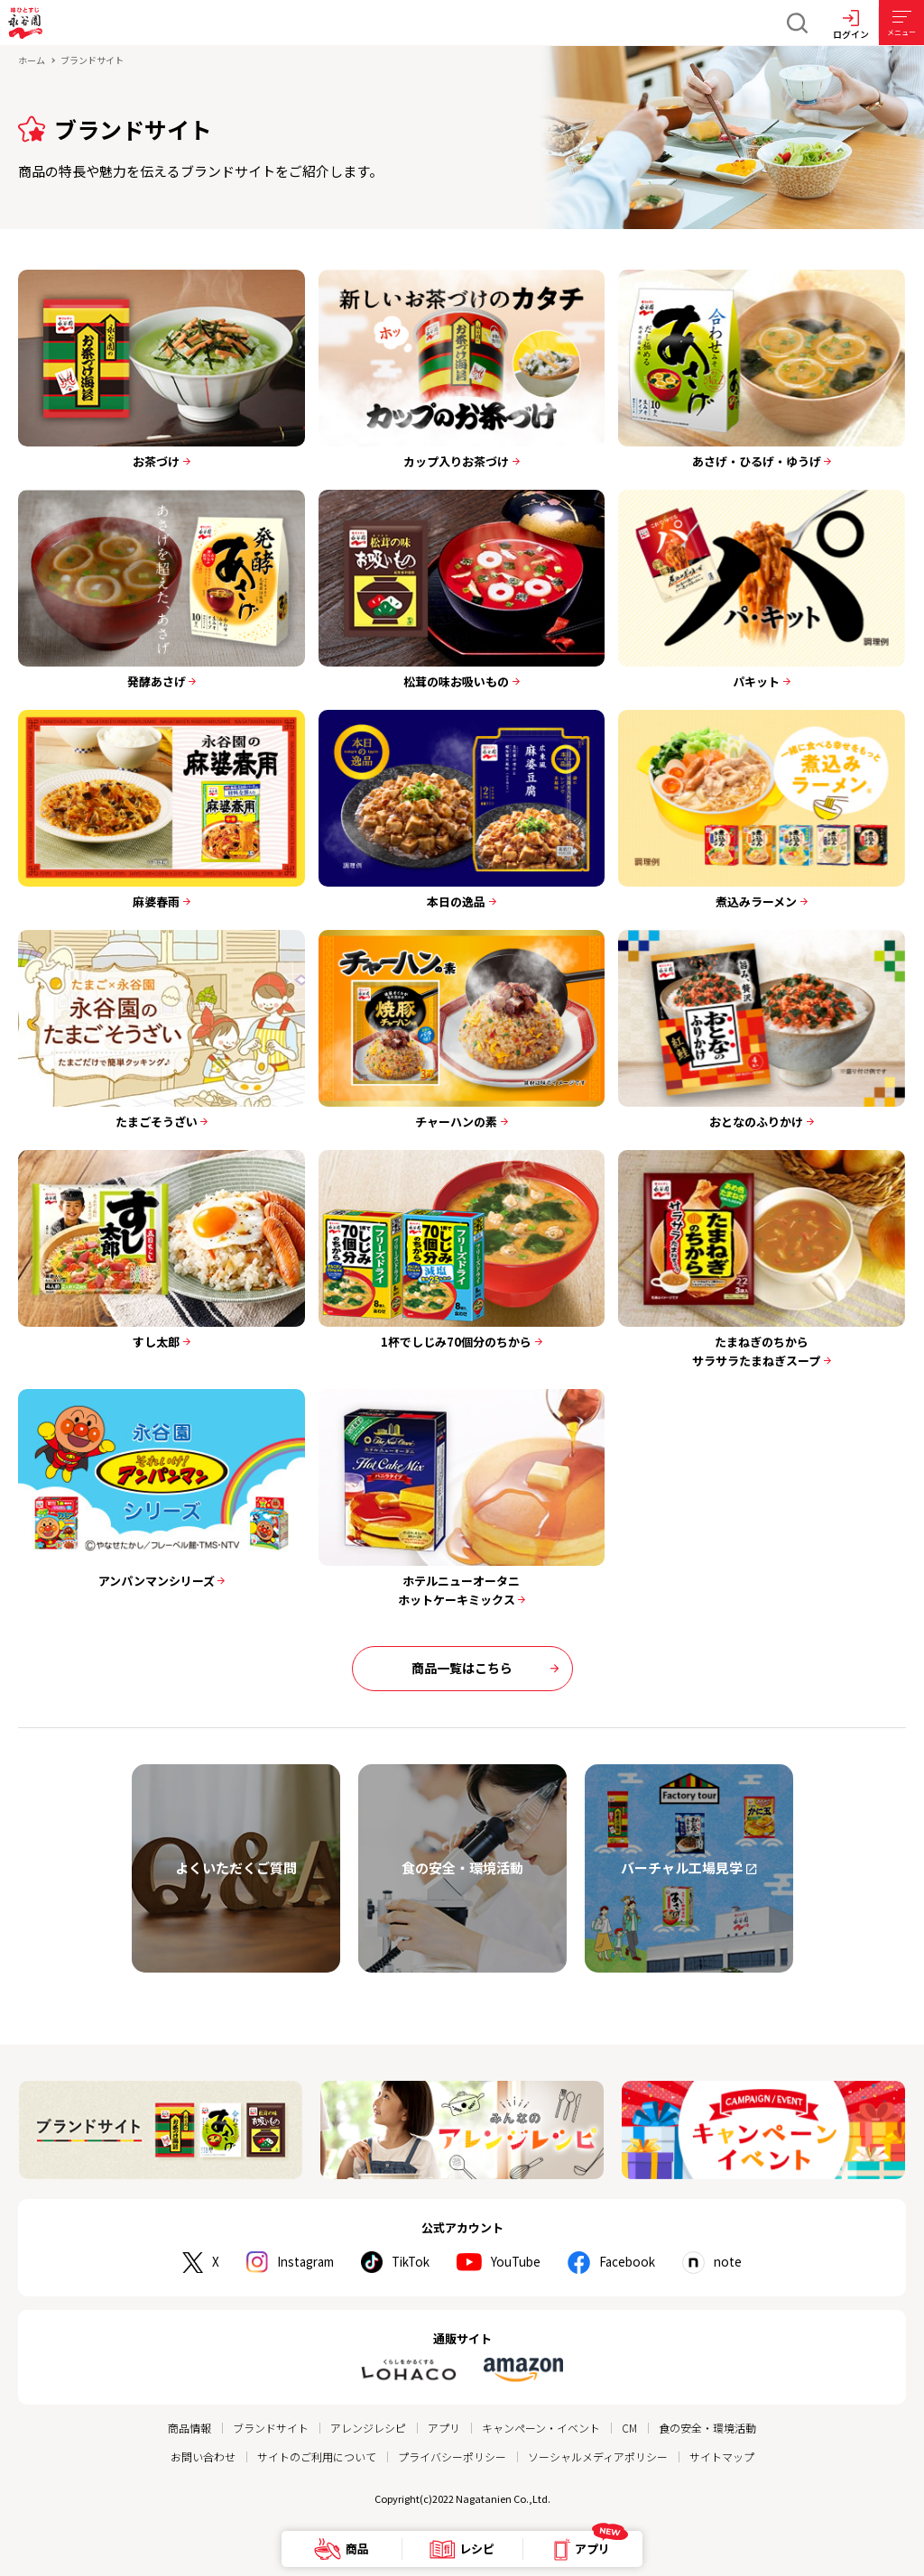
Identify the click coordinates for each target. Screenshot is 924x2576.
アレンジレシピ (368, 2427)
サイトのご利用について (316, 2456)
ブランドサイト (271, 2427)
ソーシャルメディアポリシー (598, 2456)
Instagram (301, 2262)
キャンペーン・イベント (541, 2427)
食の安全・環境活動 (707, 2427)
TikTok (412, 2262)
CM (629, 2427)
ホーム (31, 60)
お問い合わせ (203, 2456)
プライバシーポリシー (452, 2456)
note (736, 2262)
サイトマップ (721, 2456)
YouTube (520, 2262)
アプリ (444, 2427)
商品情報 (189, 2427)
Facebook (634, 2262)
